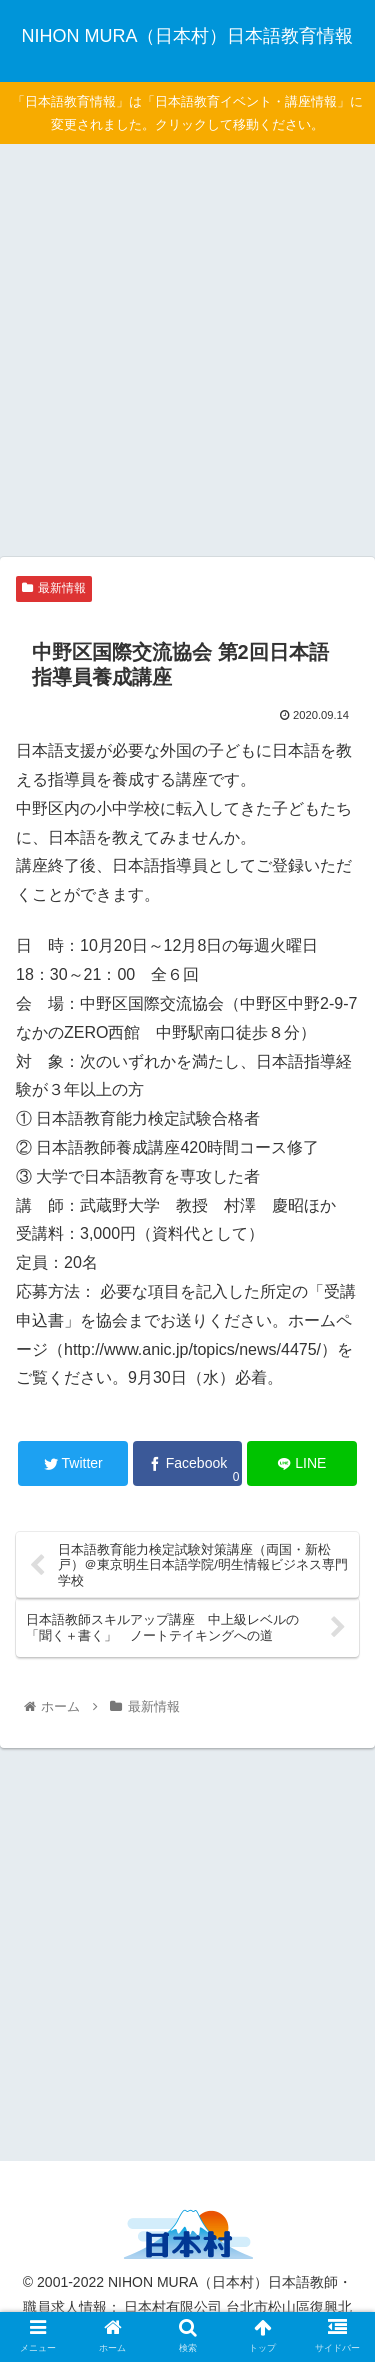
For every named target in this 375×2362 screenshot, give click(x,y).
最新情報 (54, 588)
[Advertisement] (187, 347)
